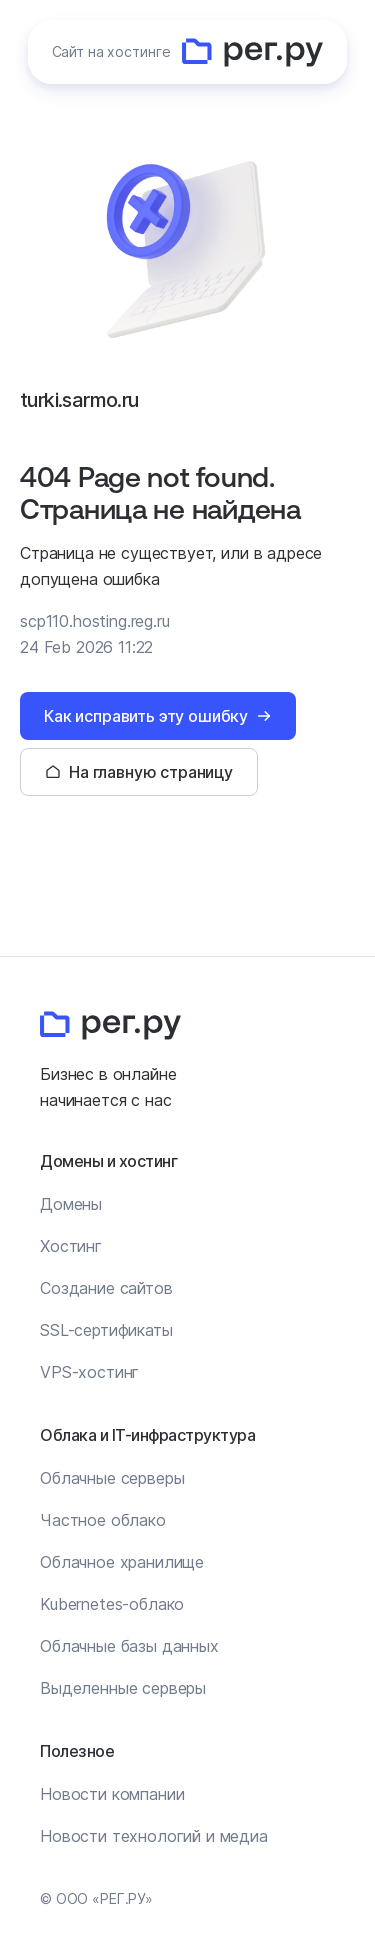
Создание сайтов (106, 1288)
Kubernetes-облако (112, 1604)
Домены (71, 1204)
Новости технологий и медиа (154, 1836)
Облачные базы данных (129, 1646)
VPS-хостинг (89, 1372)
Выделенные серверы (123, 1688)
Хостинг (71, 1246)
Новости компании (112, 1794)
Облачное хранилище (122, 1562)
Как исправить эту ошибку (146, 716)
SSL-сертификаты (106, 1330)
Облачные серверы (112, 1478)
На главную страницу (151, 772)
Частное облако (103, 1520)
